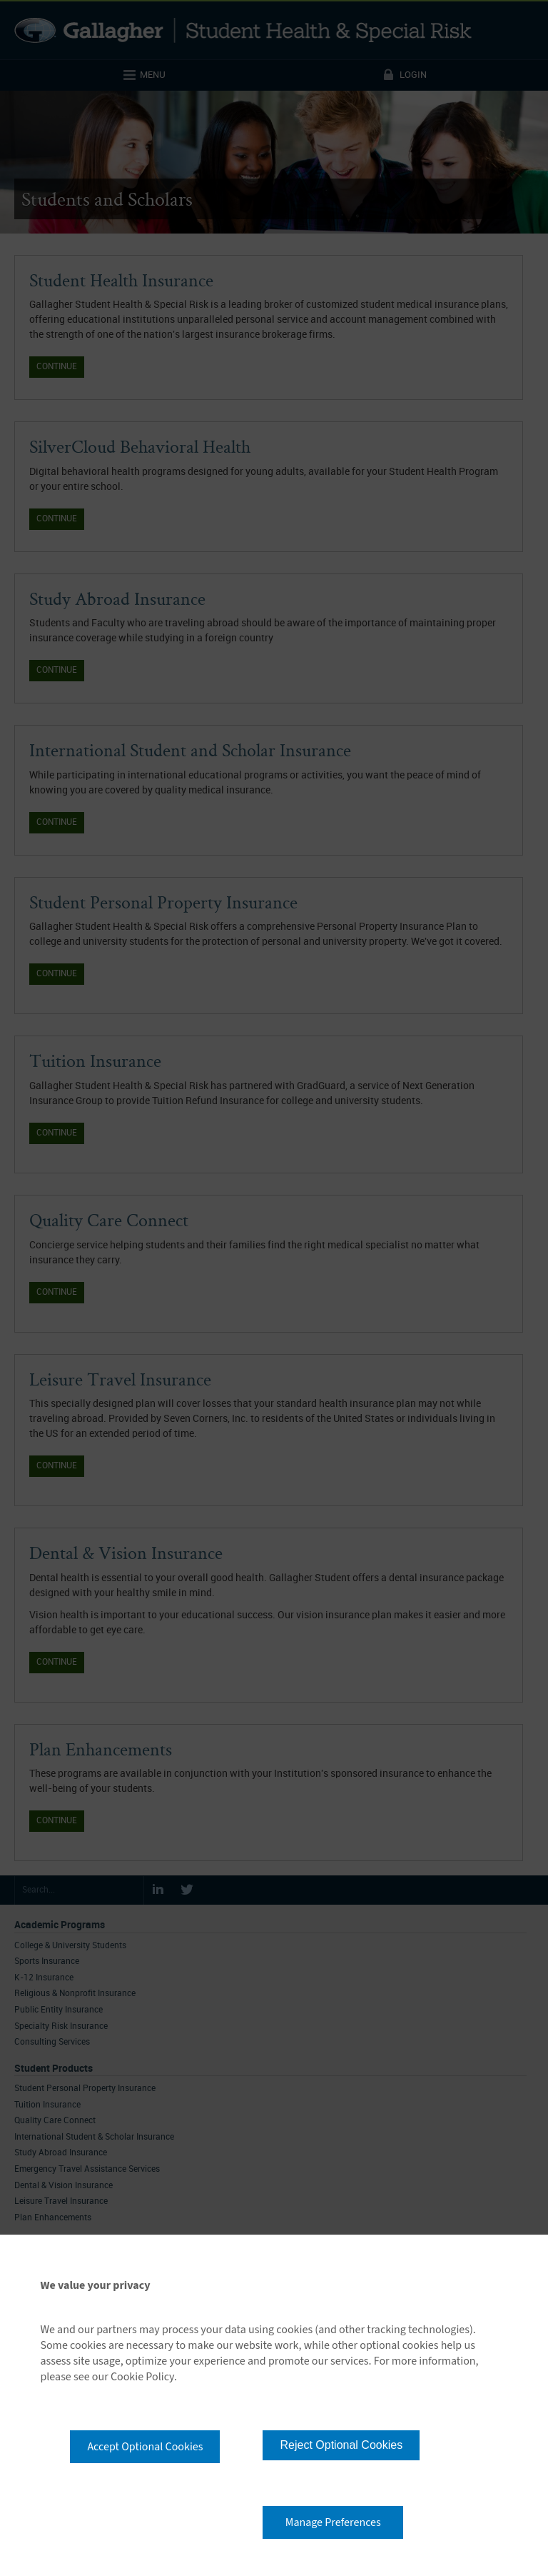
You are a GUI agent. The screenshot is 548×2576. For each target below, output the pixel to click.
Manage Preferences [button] (333, 2522)
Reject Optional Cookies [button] (341, 2445)
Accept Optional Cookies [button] (145, 2447)
